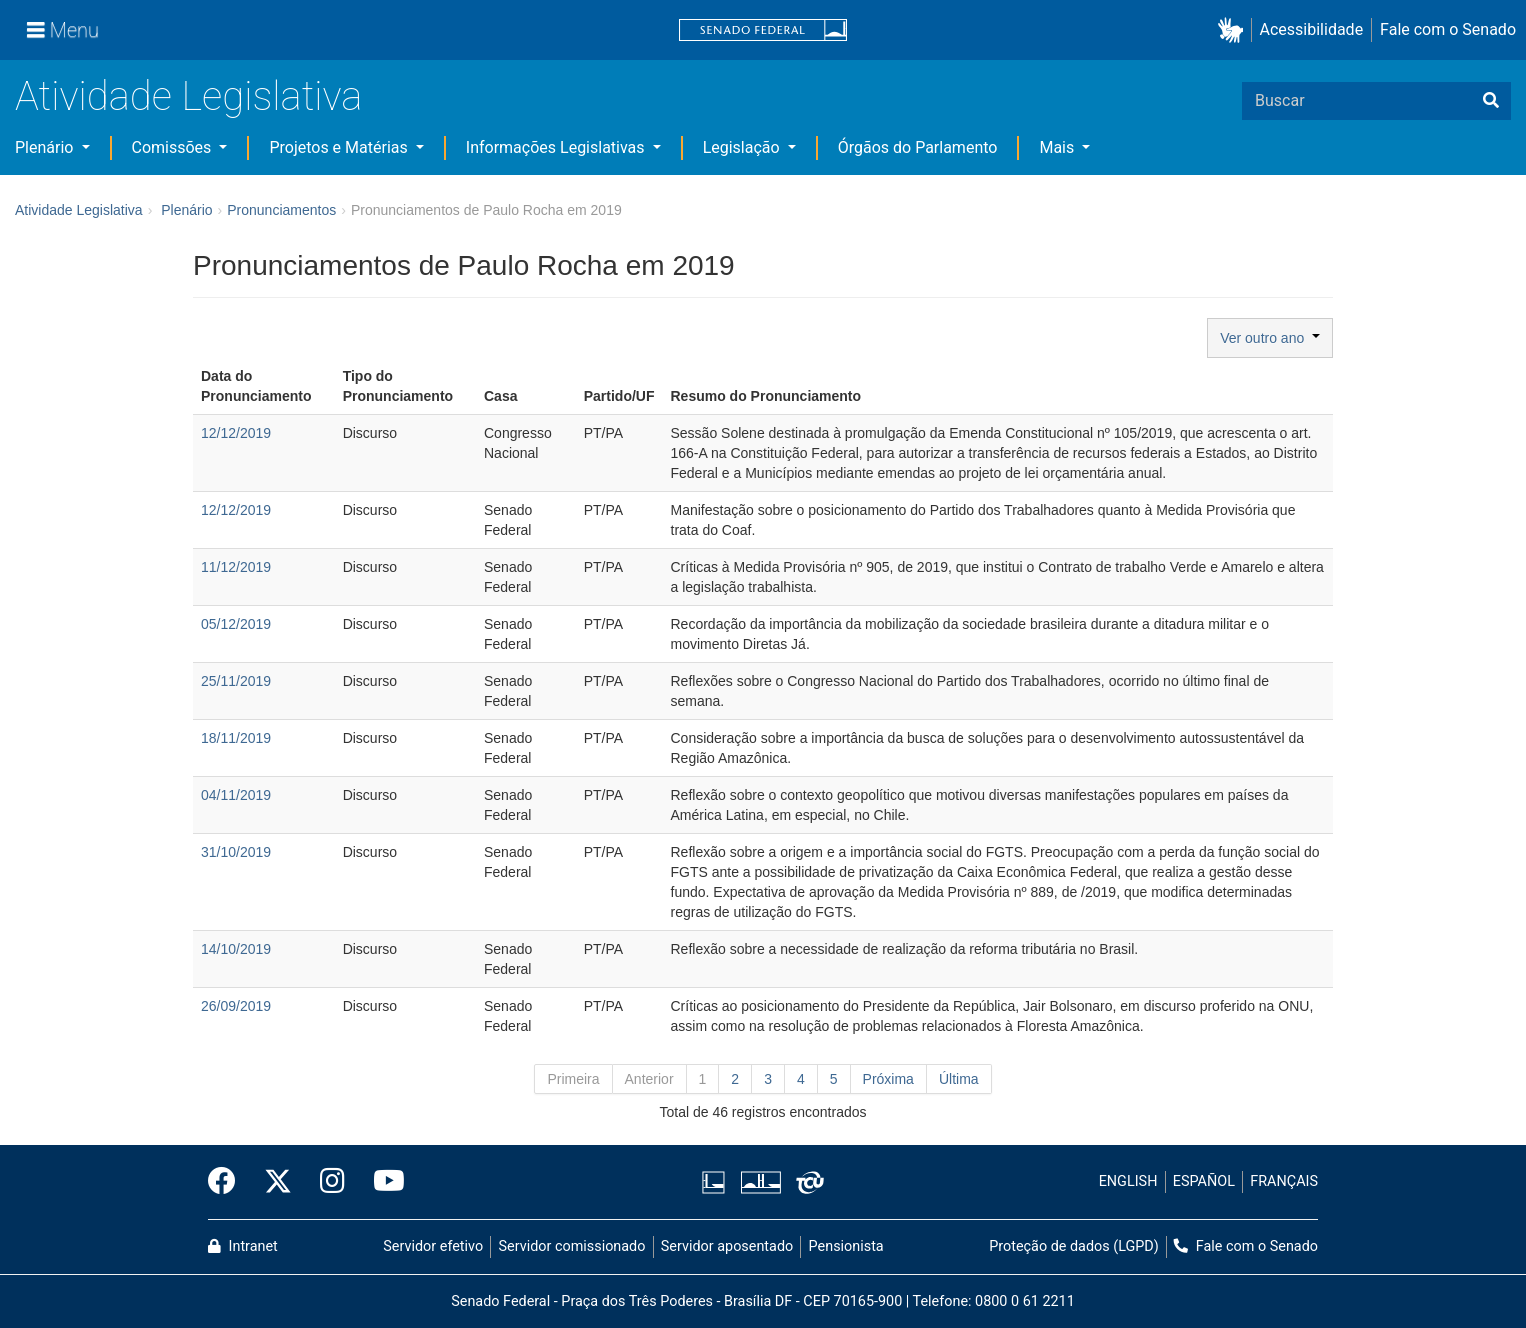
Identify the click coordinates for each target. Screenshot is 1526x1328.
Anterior (649, 1079)
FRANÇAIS (1284, 1181)
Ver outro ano (1270, 338)
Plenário (46, 147)
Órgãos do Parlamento (918, 147)
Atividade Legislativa (188, 96)
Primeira (573, 1079)
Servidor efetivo (433, 1246)
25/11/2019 (236, 681)
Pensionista (846, 1246)
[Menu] (63, 30)
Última (959, 1079)
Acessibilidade (1312, 29)
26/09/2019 (236, 1006)
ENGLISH (1128, 1181)
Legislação (743, 147)
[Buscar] (1491, 101)
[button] (1234, 30)
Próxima (888, 1079)
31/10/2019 (236, 852)
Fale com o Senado (1448, 29)
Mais (1058, 147)
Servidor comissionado (572, 1246)
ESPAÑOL (1204, 1181)
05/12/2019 (236, 624)
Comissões (174, 147)
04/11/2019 (236, 795)
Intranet (243, 1246)
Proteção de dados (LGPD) (1074, 1246)
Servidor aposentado (727, 1246)
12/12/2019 (236, 433)
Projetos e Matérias (340, 147)
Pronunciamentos (281, 210)
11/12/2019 (236, 567)
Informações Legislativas (557, 147)
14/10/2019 (236, 949)
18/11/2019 (236, 738)
